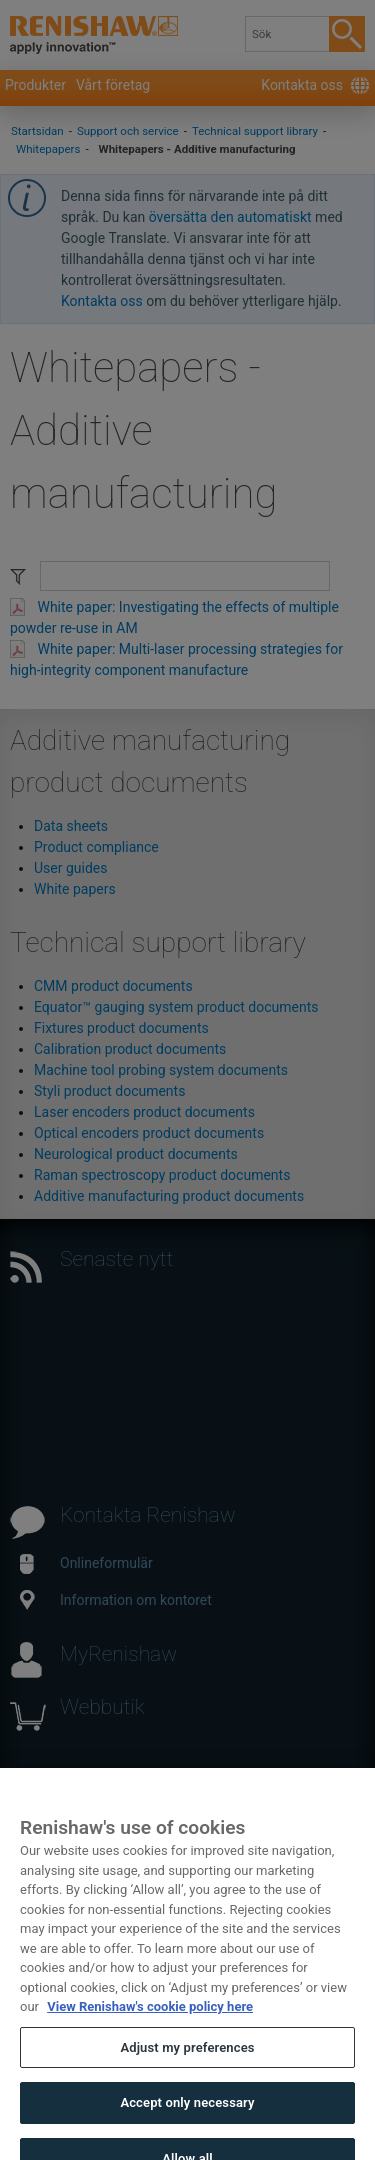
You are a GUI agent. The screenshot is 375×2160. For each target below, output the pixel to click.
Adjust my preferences (187, 2058)
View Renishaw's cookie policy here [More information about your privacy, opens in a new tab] (150, 2017)
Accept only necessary (187, 2113)
